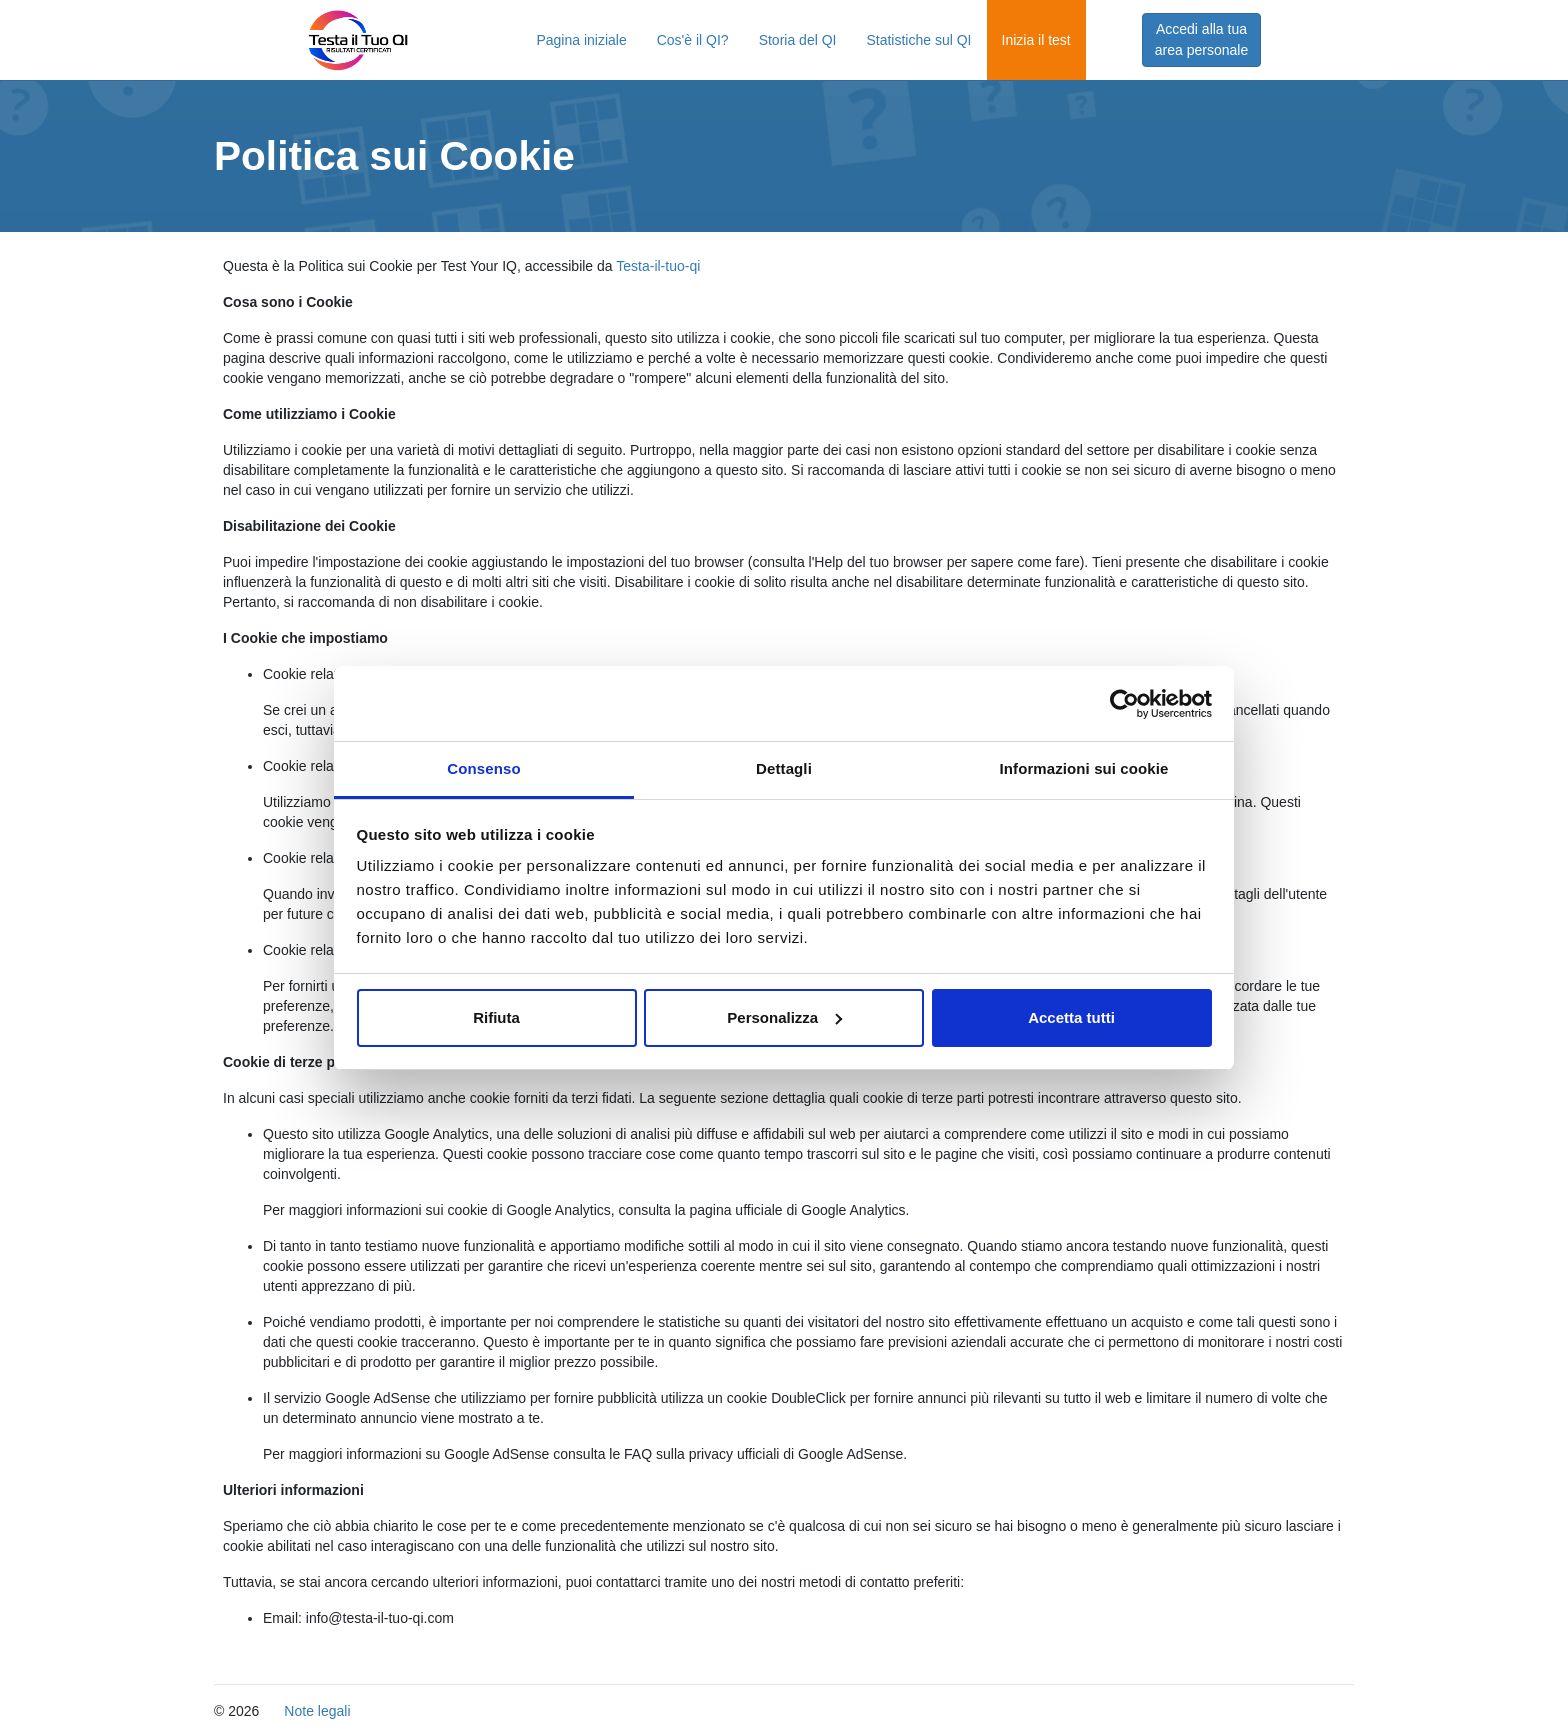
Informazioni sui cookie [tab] (1084, 768)
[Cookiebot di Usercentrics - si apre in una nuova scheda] (1124, 704)
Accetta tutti (1071, 1017)
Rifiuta (496, 1017)
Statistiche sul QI (918, 40)
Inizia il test (1036, 40)
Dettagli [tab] (784, 768)
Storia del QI (798, 40)
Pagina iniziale (581, 40)
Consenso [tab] (483, 768)
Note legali (317, 1711)
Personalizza (784, 1017)
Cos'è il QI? (693, 40)
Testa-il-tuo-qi (658, 266)
